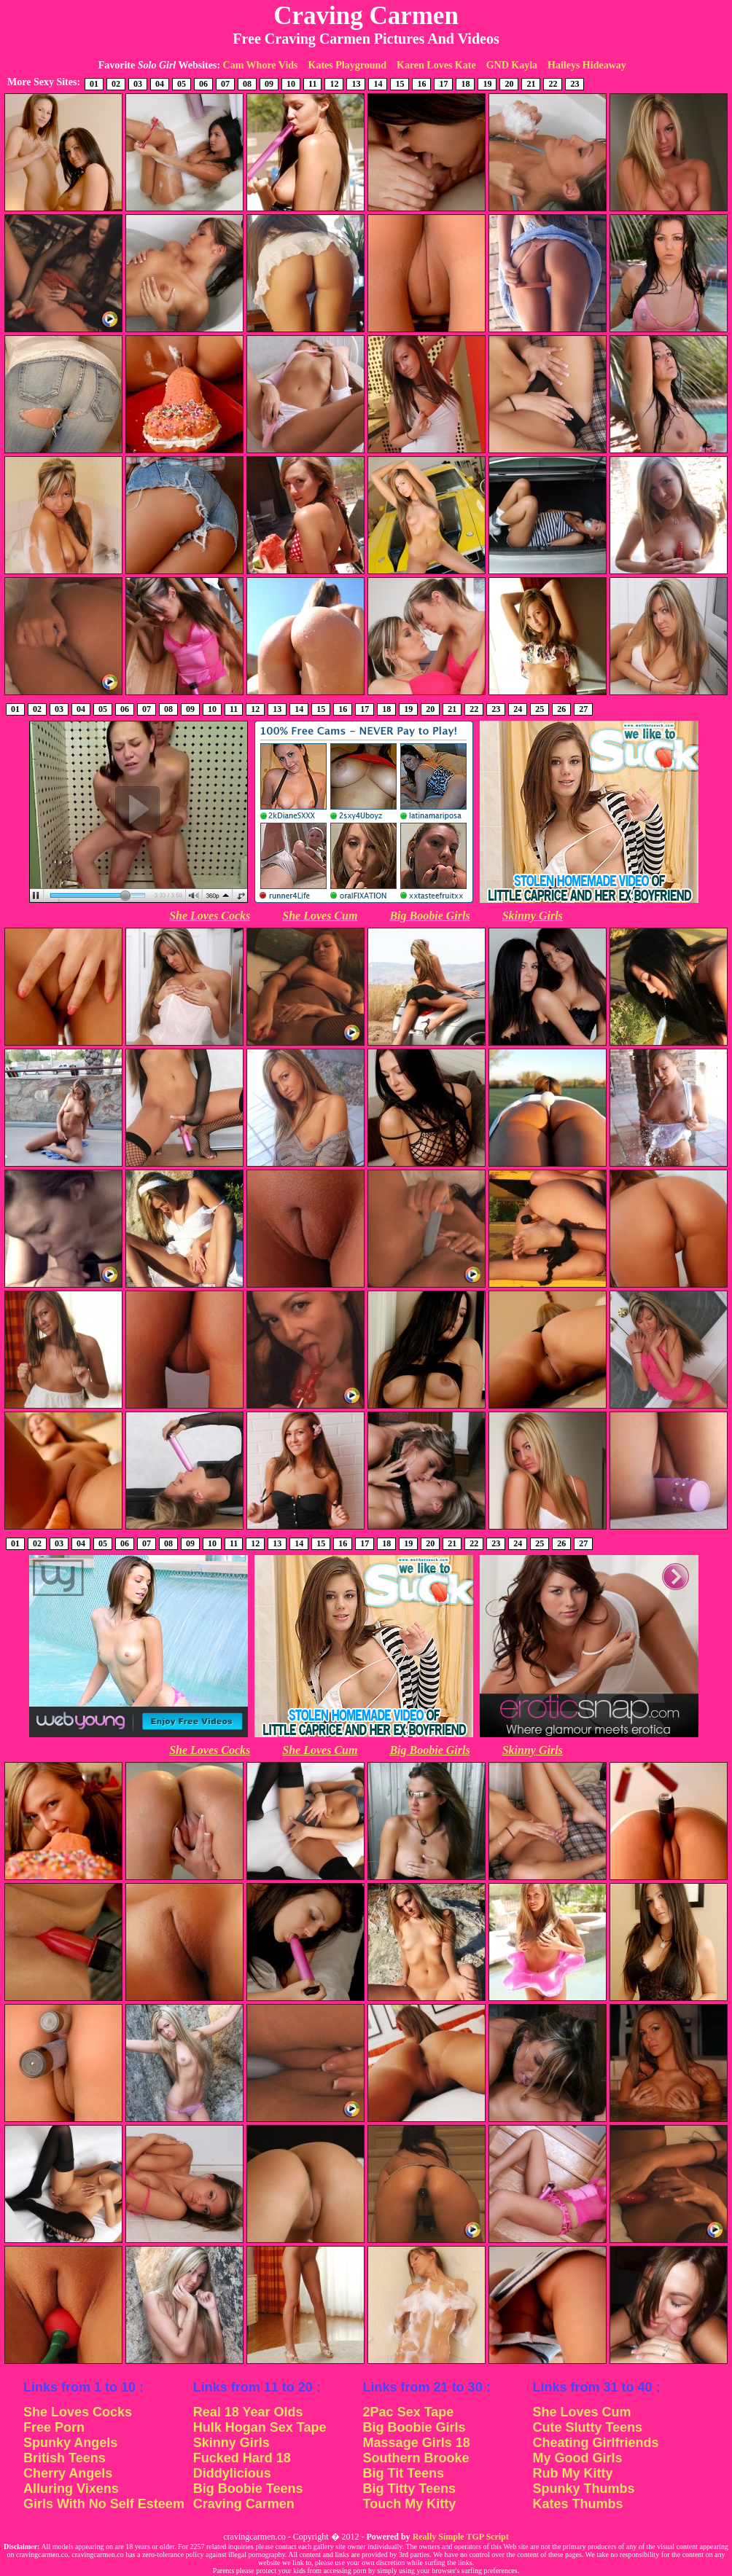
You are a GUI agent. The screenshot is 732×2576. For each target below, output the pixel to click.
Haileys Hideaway (587, 65)
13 (355, 84)
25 (539, 709)
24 (517, 709)
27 (583, 709)
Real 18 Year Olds (248, 2412)
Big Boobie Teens (248, 2488)
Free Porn (54, 2427)
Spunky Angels (70, 2442)
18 (465, 84)
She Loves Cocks (209, 915)
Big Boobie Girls (429, 915)
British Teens (64, 2458)
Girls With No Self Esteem (103, 2504)
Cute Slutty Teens (587, 2427)
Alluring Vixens (71, 2488)
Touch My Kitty (409, 2504)
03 (137, 84)
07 (225, 84)
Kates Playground (347, 65)
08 (247, 84)
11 (312, 84)
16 (421, 84)
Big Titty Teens (409, 2488)
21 (530, 84)
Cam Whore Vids (260, 65)
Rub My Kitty (572, 2473)
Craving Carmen (244, 2504)
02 (116, 84)
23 (574, 84)
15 (399, 84)
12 (334, 84)
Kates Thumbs (577, 2504)
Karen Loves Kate (436, 65)
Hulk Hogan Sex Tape (260, 2427)
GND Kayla (511, 65)
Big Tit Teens (403, 2473)
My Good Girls (577, 2458)
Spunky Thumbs (583, 2488)
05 (181, 84)
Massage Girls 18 (416, 2442)
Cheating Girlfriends (595, 2442)
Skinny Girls (532, 915)
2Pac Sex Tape (408, 2412)
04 (159, 84)
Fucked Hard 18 (242, 2458)
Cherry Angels (67, 2473)
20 (509, 84)
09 (269, 84)
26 (561, 709)
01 (94, 84)
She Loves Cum (319, 915)
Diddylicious (232, 2473)
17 (443, 84)
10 (291, 84)
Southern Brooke (416, 2458)
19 (487, 84)
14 (377, 84)
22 (552, 84)
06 (203, 84)
